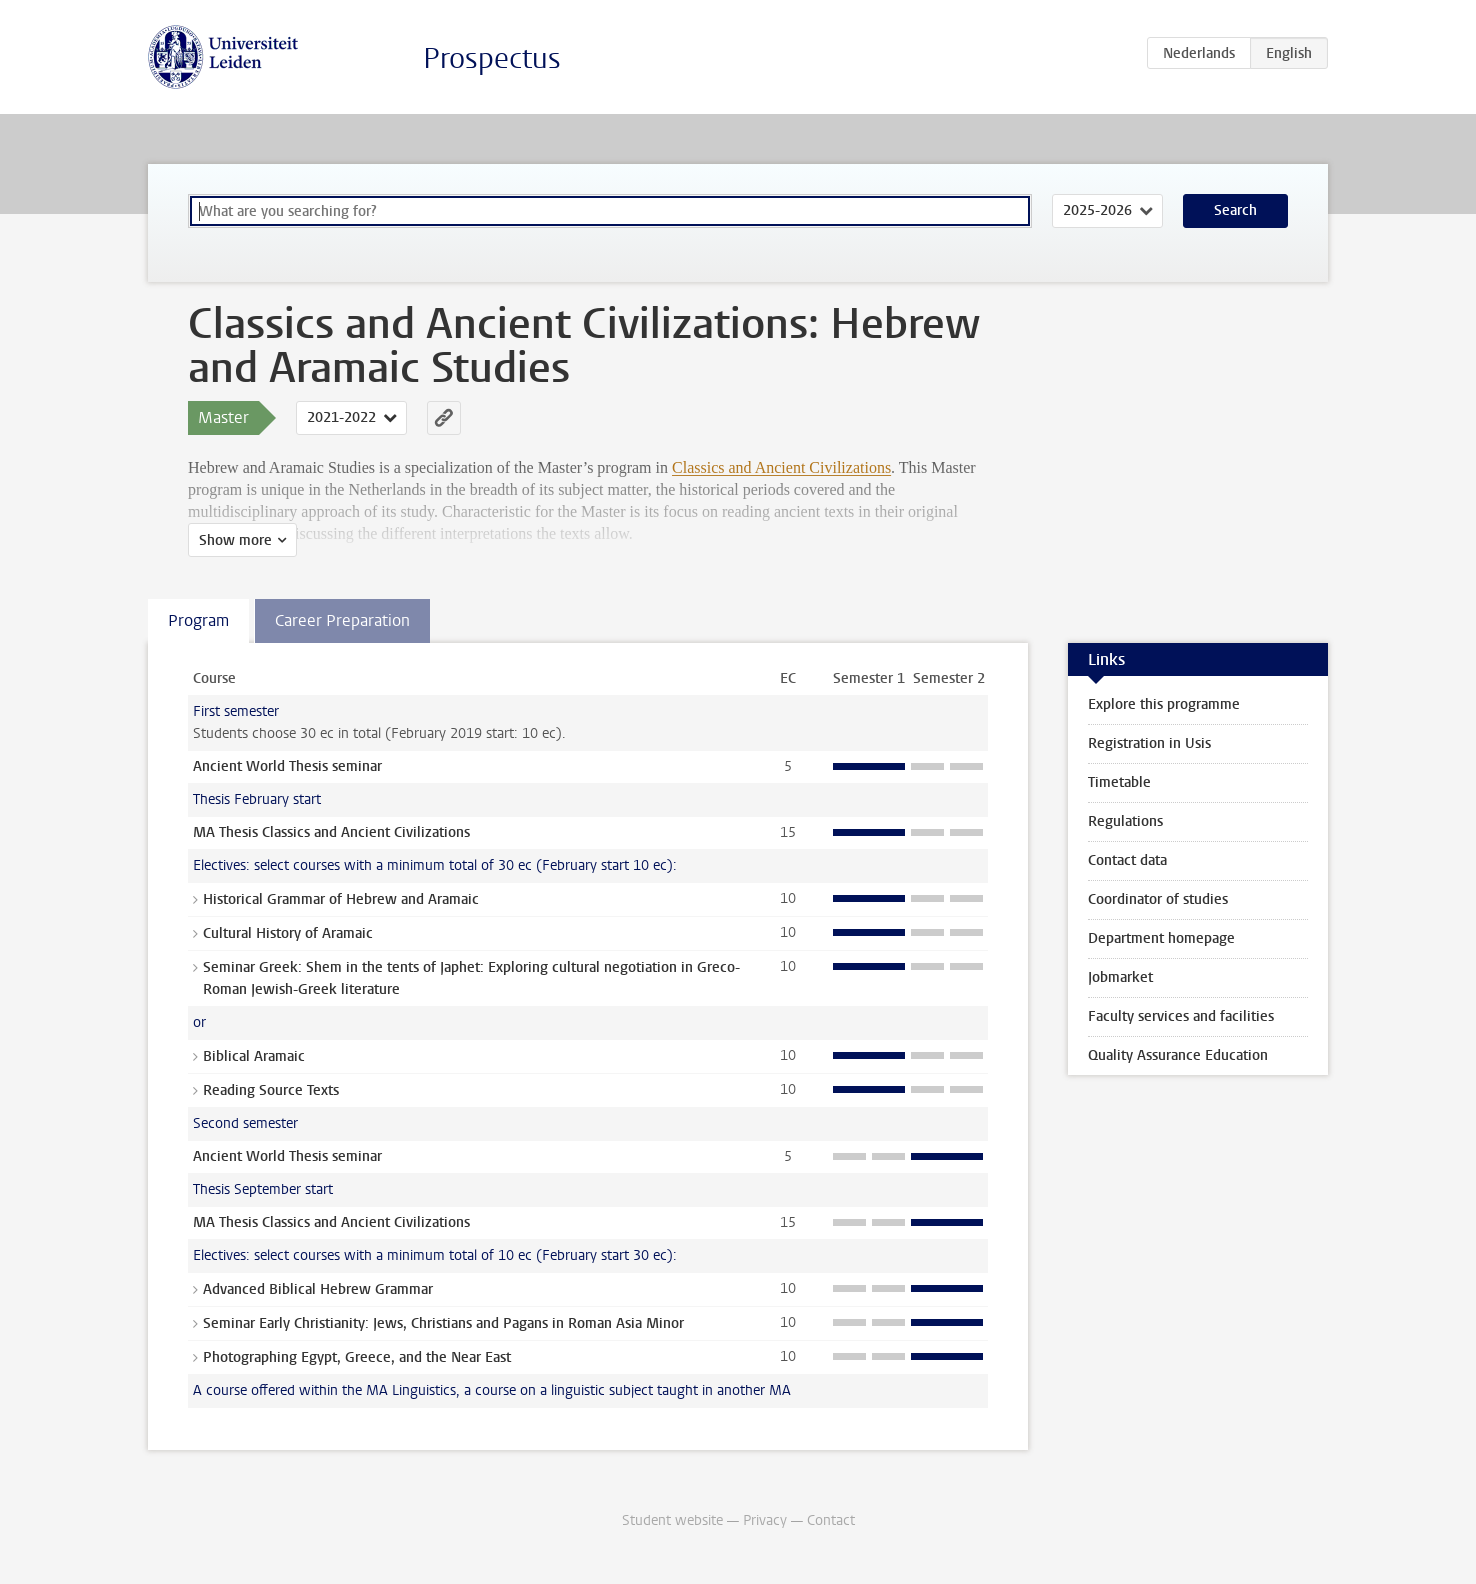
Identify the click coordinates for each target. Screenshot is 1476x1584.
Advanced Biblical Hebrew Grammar (318, 1289)
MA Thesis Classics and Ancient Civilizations (331, 832)
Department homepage (1161, 938)
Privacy (765, 1520)
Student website (672, 1520)
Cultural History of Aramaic (288, 933)
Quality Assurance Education (1178, 1055)
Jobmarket (1120, 977)
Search (1235, 210)
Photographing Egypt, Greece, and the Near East (357, 1357)
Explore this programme (1164, 704)
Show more (235, 540)
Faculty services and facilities (1181, 1016)
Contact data (1127, 860)
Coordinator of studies (1158, 899)
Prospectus (492, 58)
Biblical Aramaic (254, 1056)
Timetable (1119, 782)
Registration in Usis (1149, 743)
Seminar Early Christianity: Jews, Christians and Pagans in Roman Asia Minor (443, 1323)
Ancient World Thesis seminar (287, 766)
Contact (831, 1520)
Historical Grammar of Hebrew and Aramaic (341, 899)
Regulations (1125, 821)
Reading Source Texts (271, 1090)
